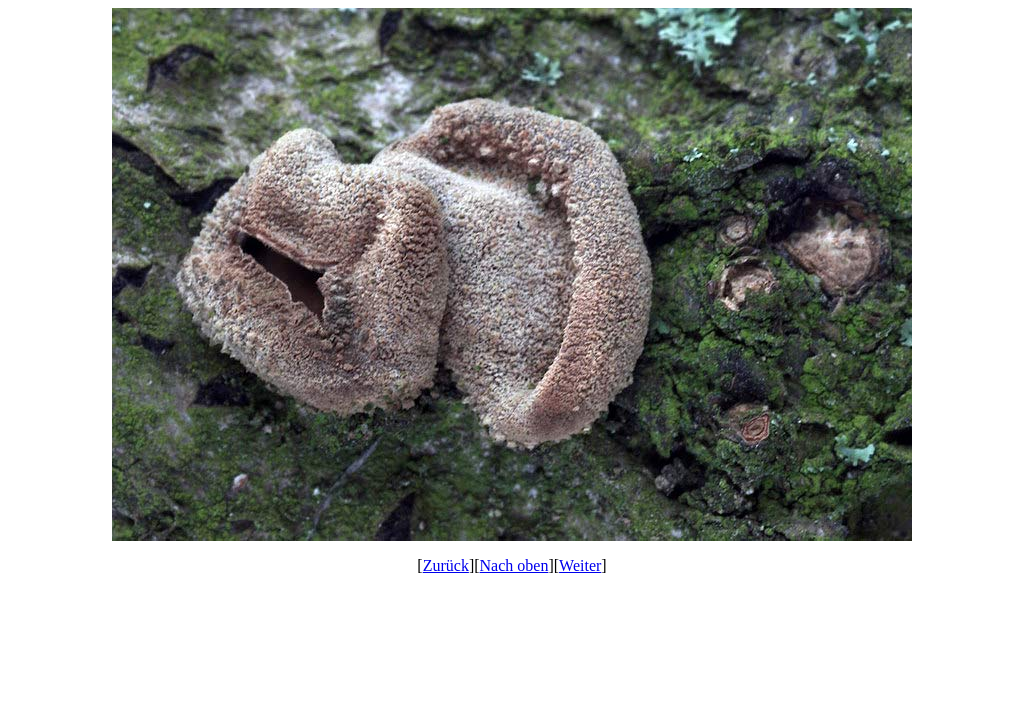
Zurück (446, 565)
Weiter (580, 565)
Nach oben (514, 565)
